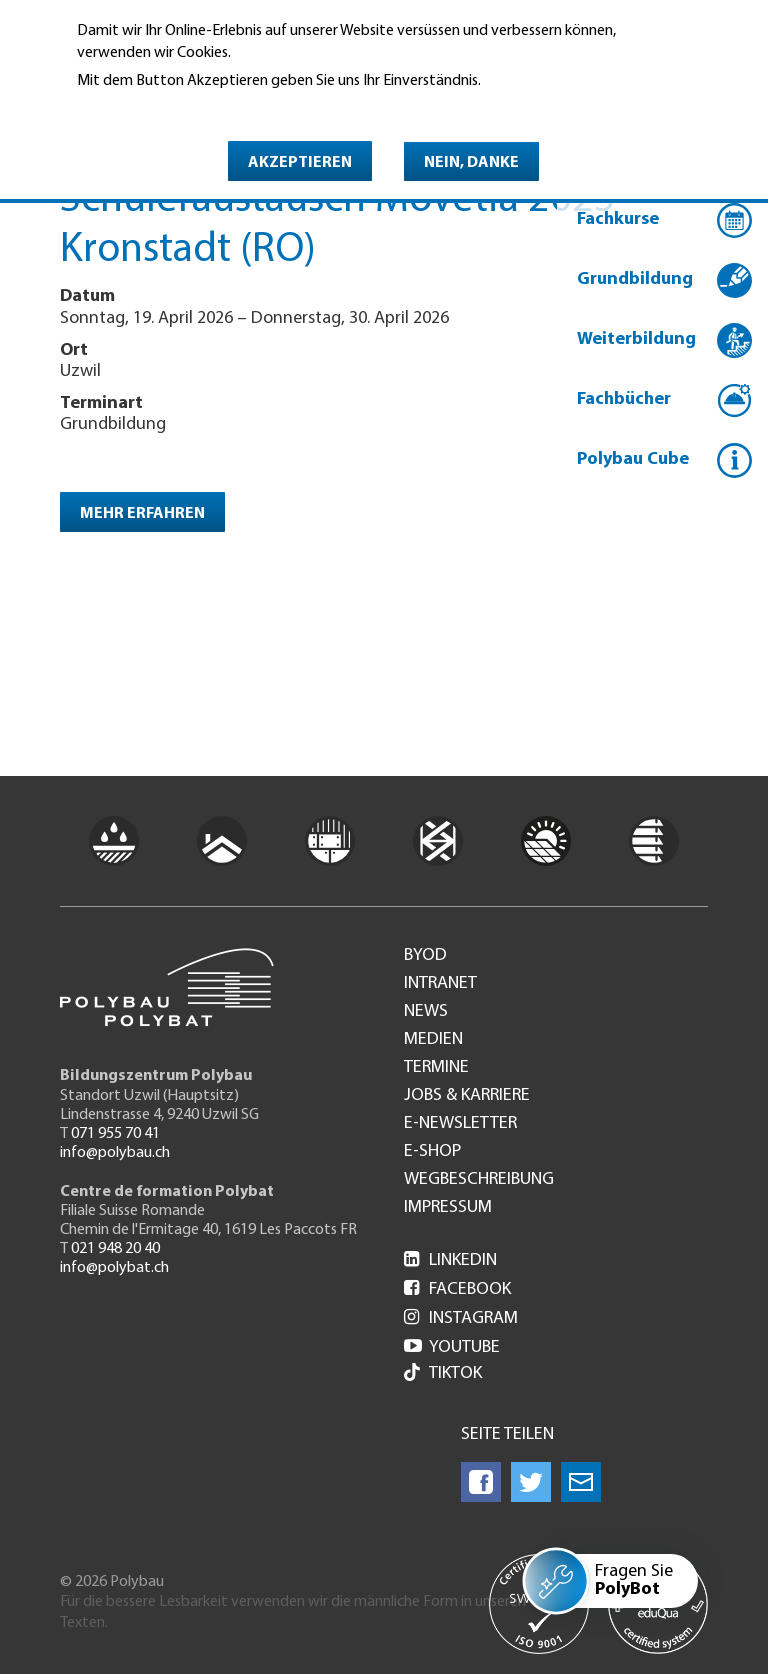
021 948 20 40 (115, 1249)
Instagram (461, 1318)
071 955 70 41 (115, 1134)
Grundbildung (635, 279)
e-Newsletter (460, 1124)
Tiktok (443, 1374)
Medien (433, 1040)
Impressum (448, 1208)
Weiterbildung (636, 339)
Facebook (457, 1289)
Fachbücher (624, 399)
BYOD (425, 956)
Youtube (452, 1347)
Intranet (440, 984)
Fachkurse (618, 219)
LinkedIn (450, 1260)
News (426, 1012)
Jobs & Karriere (467, 1096)
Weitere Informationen (163, 109)
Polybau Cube (633, 459)
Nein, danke (471, 163)
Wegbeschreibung (479, 1180)
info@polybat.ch (114, 1268)
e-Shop (432, 1152)
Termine (436, 1068)
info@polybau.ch (115, 1153)
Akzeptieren (300, 163)
